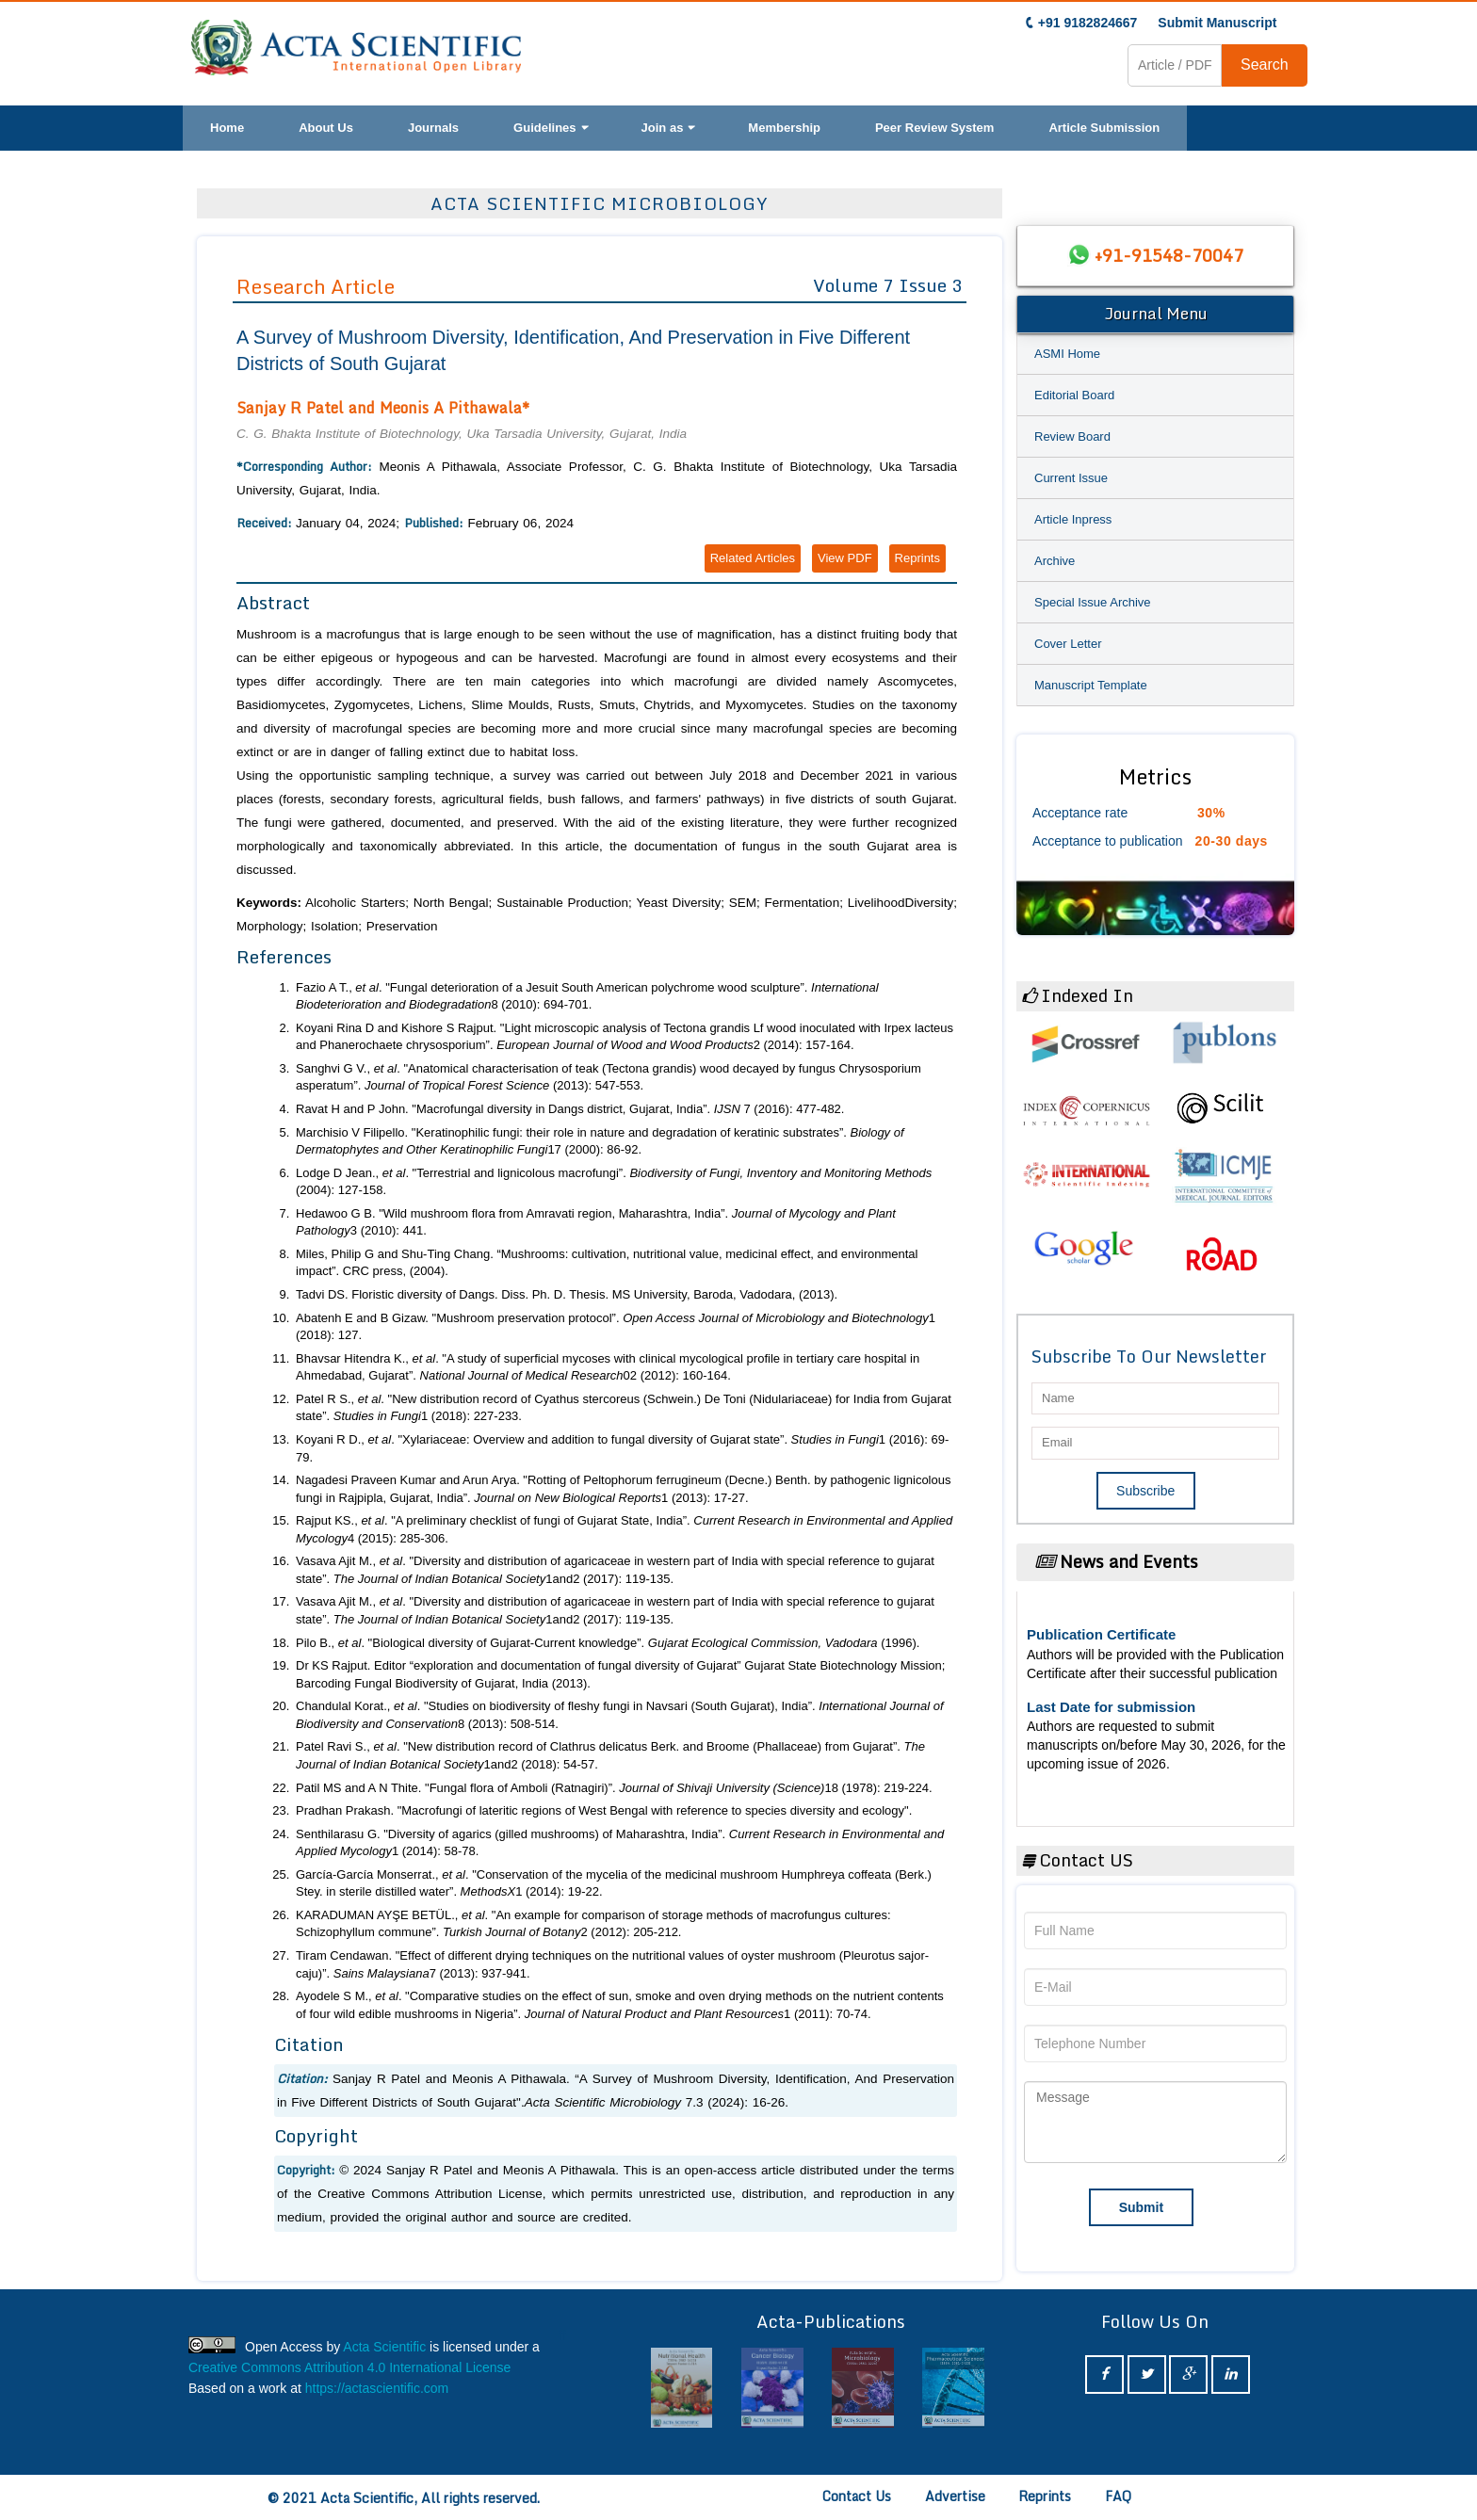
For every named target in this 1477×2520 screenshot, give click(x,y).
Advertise (955, 2496)
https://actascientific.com (377, 2388)
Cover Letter (1068, 644)
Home (227, 128)
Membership (784, 128)
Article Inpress (1073, 519)
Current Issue (1071, 478)
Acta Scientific (384, 2346)
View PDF (845, 558)
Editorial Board (1074, 395)
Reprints (917, 558)
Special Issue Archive (1092, 602)
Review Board (1072, 436)
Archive (1054, 561)
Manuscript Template (1090, 685)
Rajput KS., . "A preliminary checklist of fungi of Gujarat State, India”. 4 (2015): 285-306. (624, 1529)
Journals (433, 128)
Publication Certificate (1101, 1634)
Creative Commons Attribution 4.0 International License (349, 2367)
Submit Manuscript (1217, 22)
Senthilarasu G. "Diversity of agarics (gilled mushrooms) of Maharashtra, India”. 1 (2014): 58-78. (620, 1843)
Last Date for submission (1111, 1707)
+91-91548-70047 (1169, 255)
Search (1265, 65)
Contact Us (856, 2496)
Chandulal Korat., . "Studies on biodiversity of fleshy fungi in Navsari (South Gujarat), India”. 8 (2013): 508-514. (620, 1715)
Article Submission (1104, 128)
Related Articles (752, 558)
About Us (326, 128)
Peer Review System (934, 128)
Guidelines (549, 128)
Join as (667, 128)
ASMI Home (1067, 354)
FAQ (1118, 2496)
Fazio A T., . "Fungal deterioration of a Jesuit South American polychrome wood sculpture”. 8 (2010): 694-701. (587, 996)
